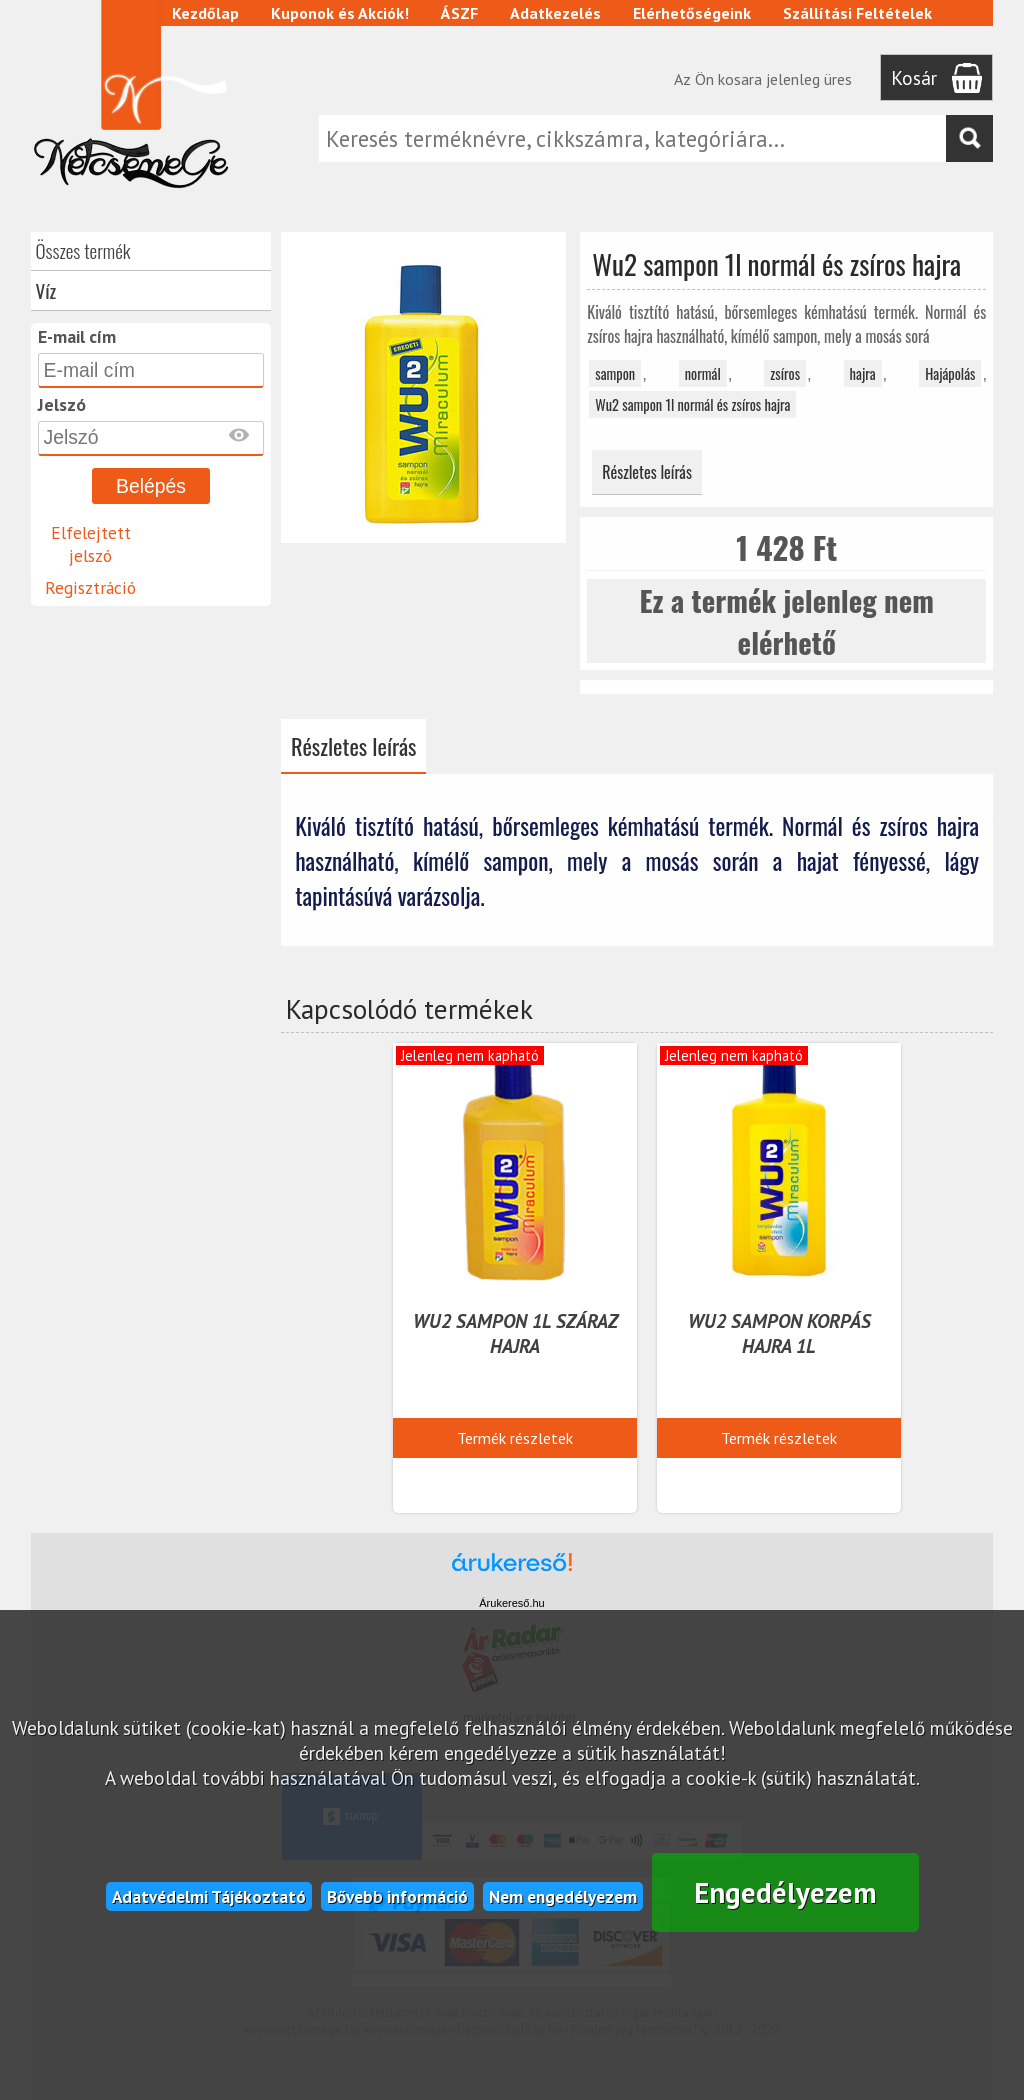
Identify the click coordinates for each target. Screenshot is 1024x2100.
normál (703, 373)
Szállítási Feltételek (857, 13)
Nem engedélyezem (563, 1896)
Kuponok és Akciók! (340, 13)
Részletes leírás (647, 472)
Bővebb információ (397, 1896)
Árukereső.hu (511, 1603)
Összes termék (83, 250)
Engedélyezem (785, 1892)
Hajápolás (950, 373)
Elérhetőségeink (692, 13)
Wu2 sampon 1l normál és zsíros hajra (692, 404)
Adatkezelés (555, 13)
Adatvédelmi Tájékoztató (209, 1896)
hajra (863, 373)
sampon (615, 373)
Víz (46, 290)
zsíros (785, 373)
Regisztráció (90, 587)
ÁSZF (459, 13)
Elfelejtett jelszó (91, 544)
